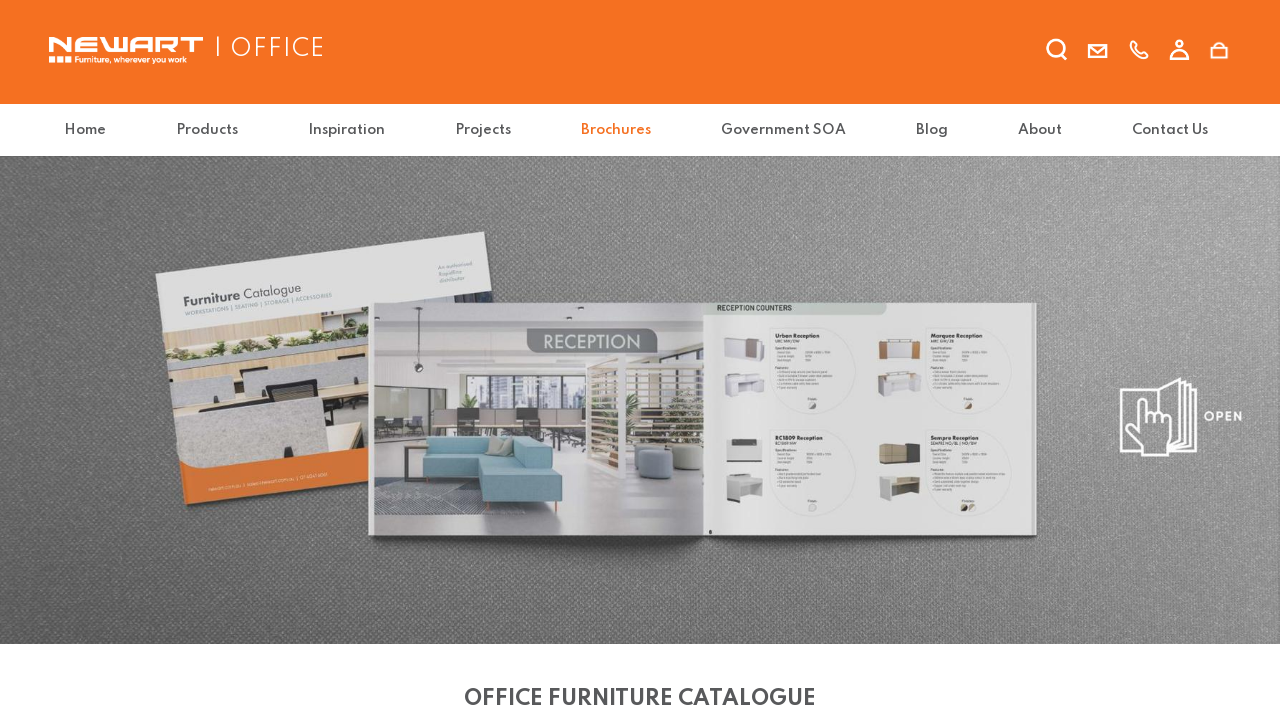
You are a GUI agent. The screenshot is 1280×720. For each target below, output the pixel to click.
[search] (1057, 53)
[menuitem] (89, 130)
